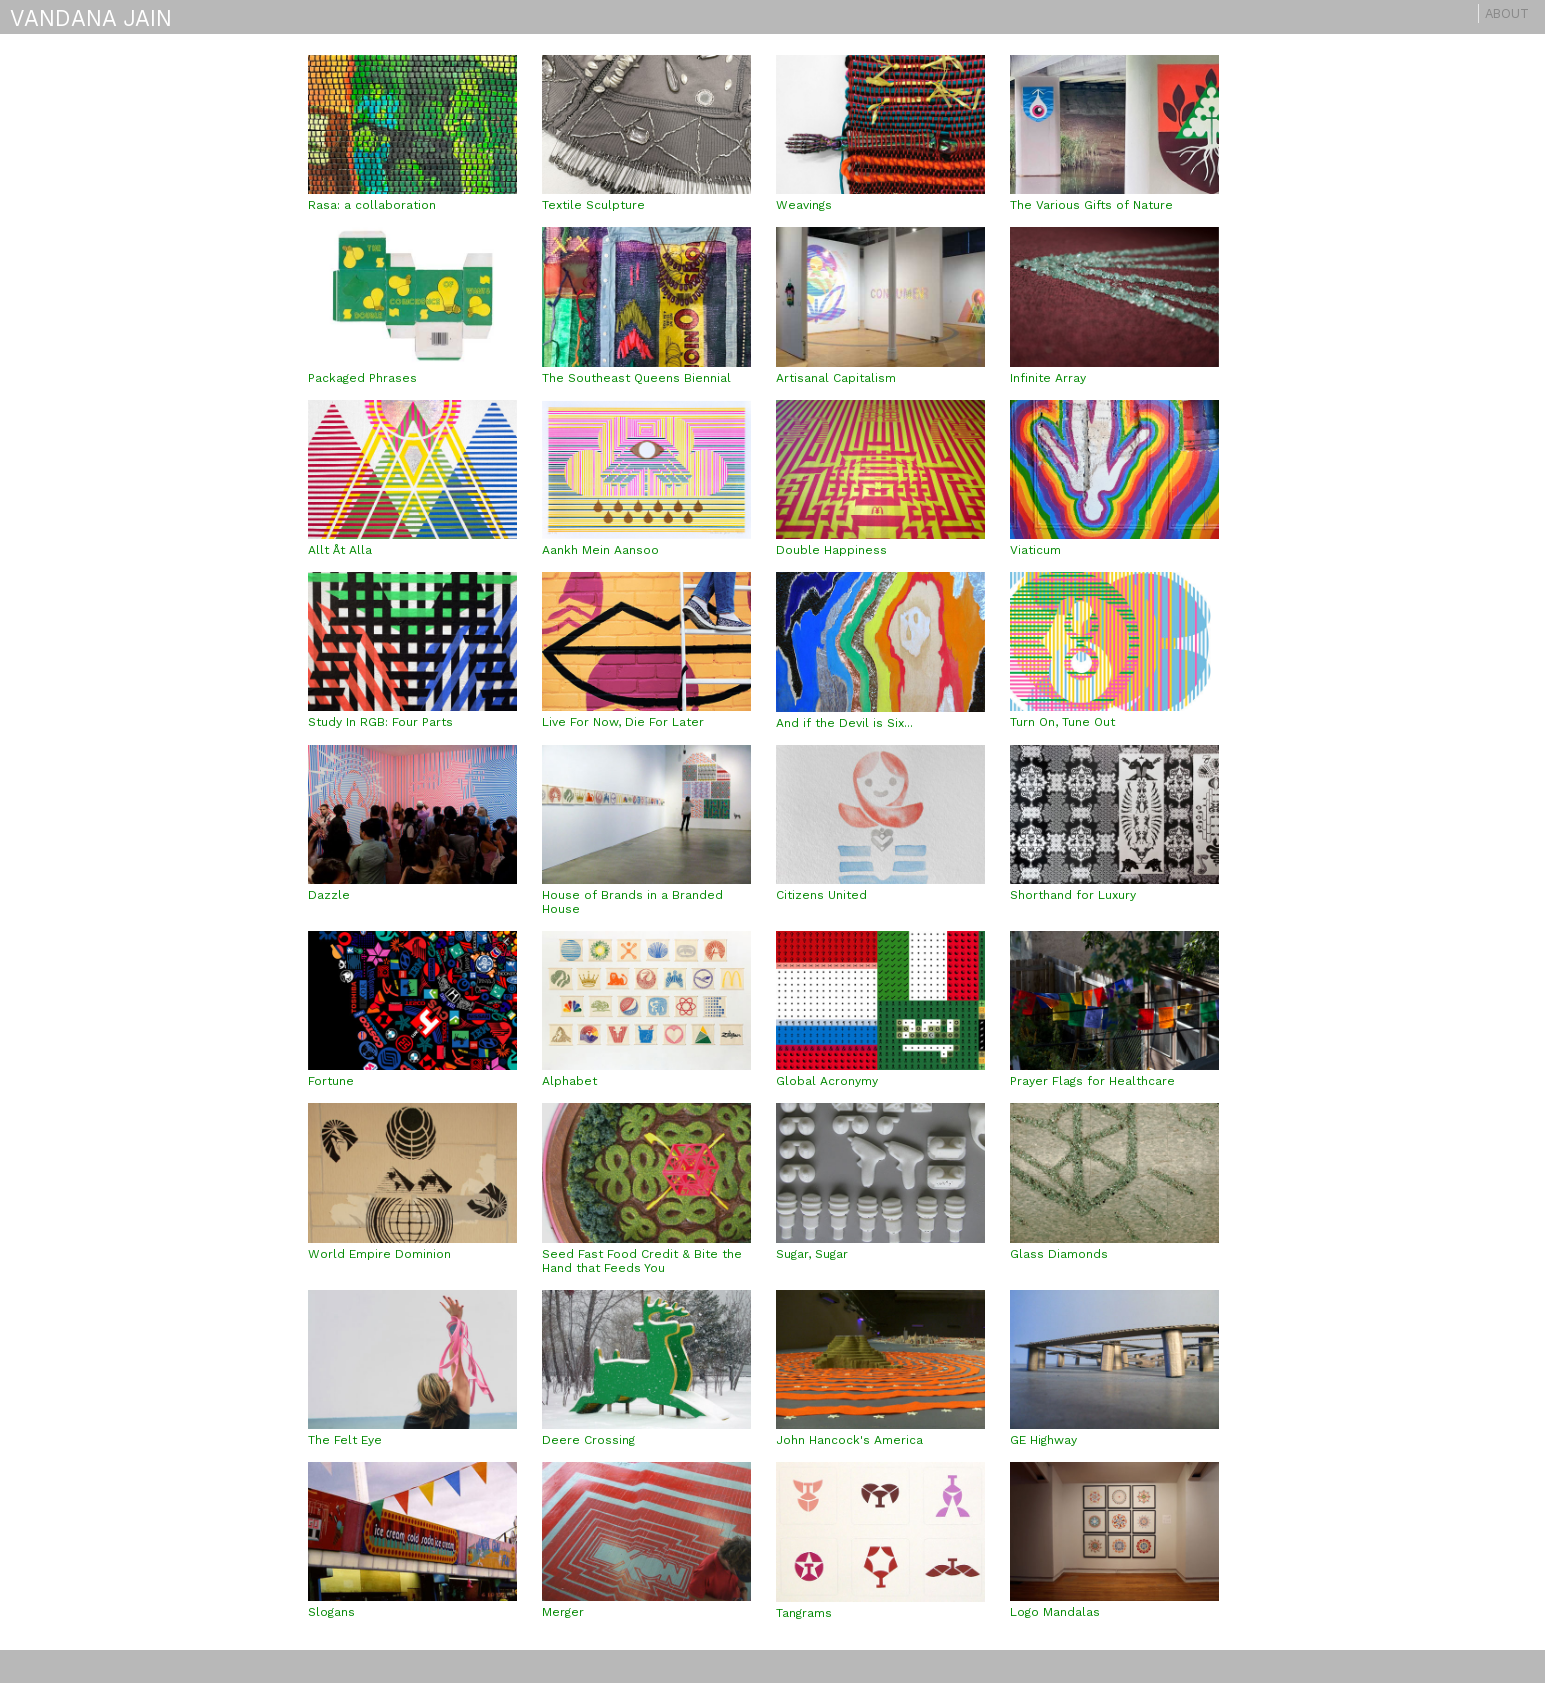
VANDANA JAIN (91, 18)
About (1507, 13)
